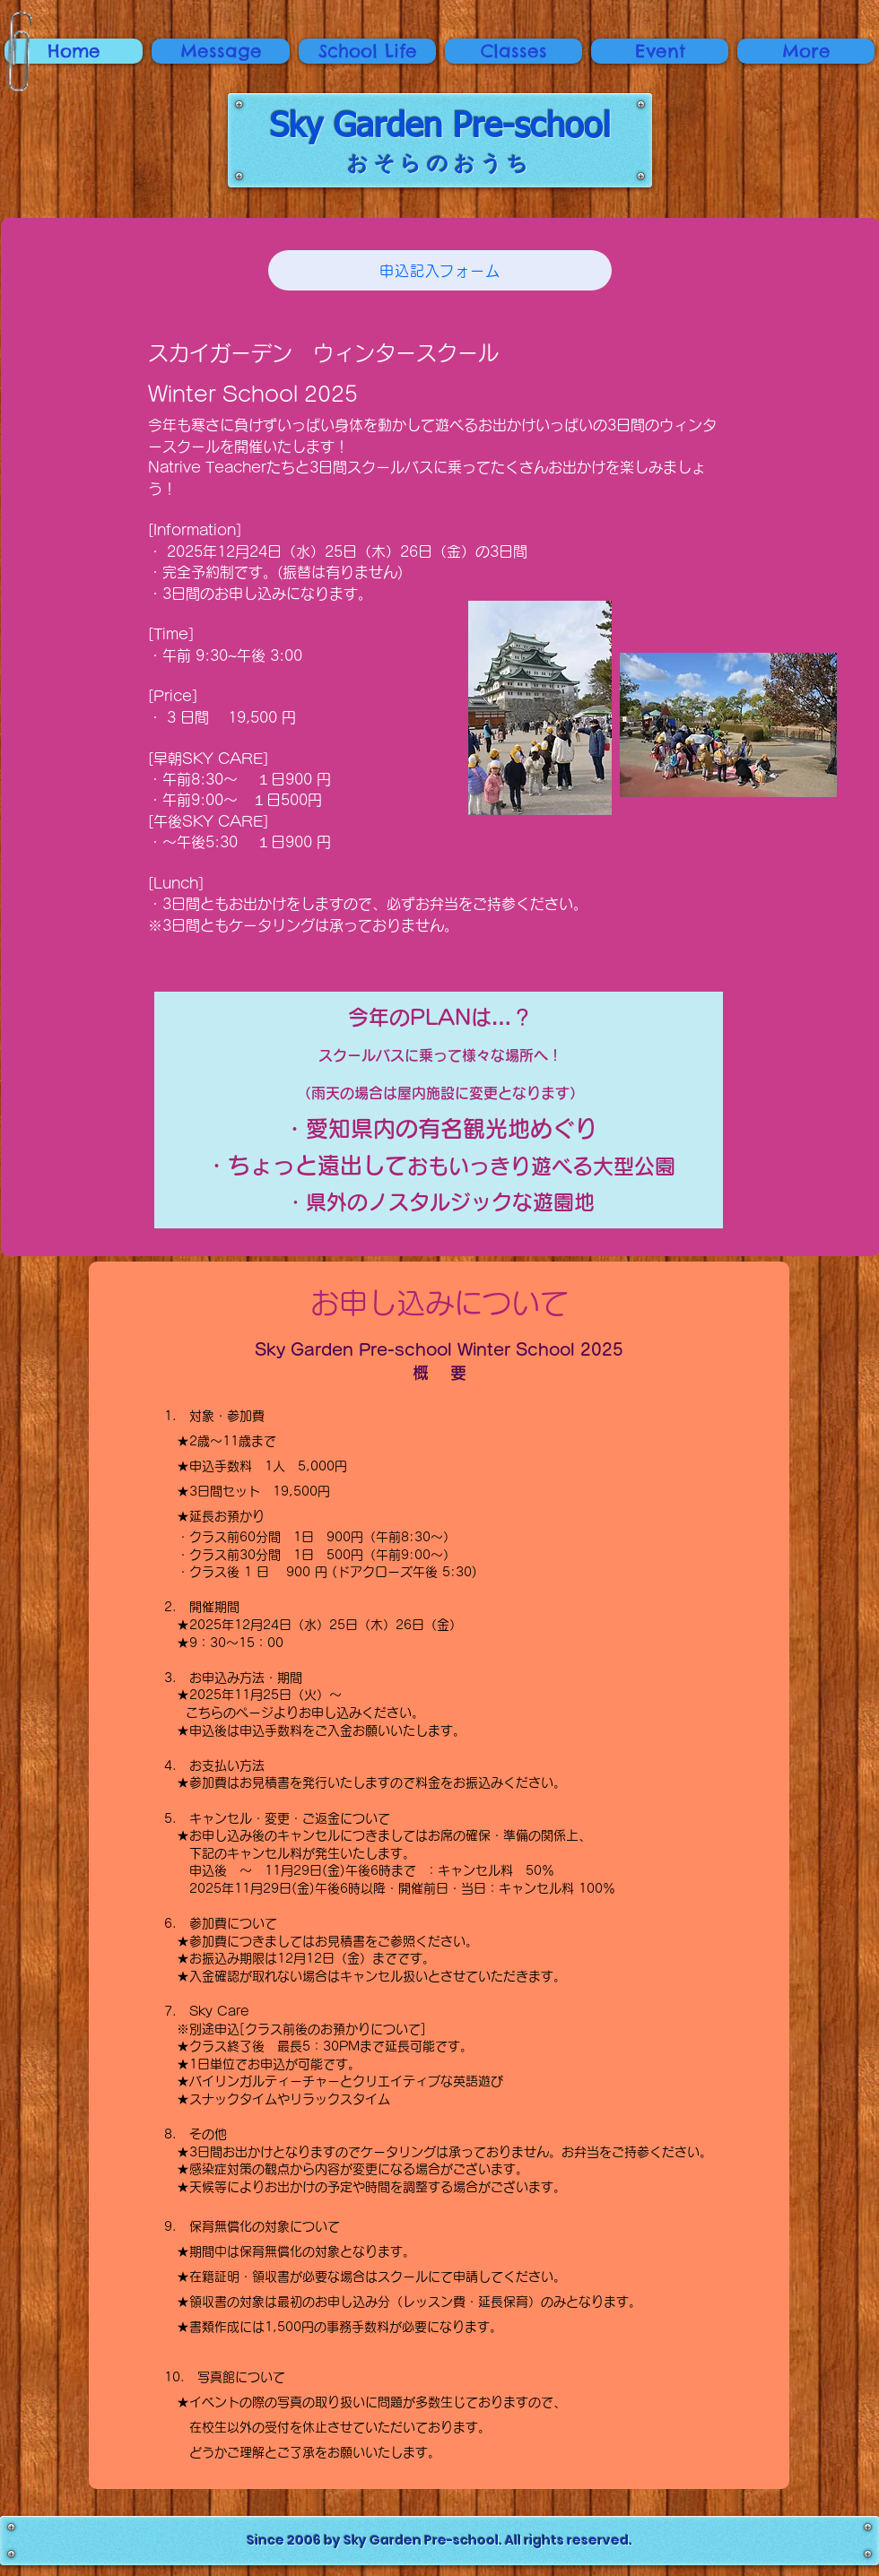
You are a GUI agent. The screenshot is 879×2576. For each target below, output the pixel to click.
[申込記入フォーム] (440, 270)
